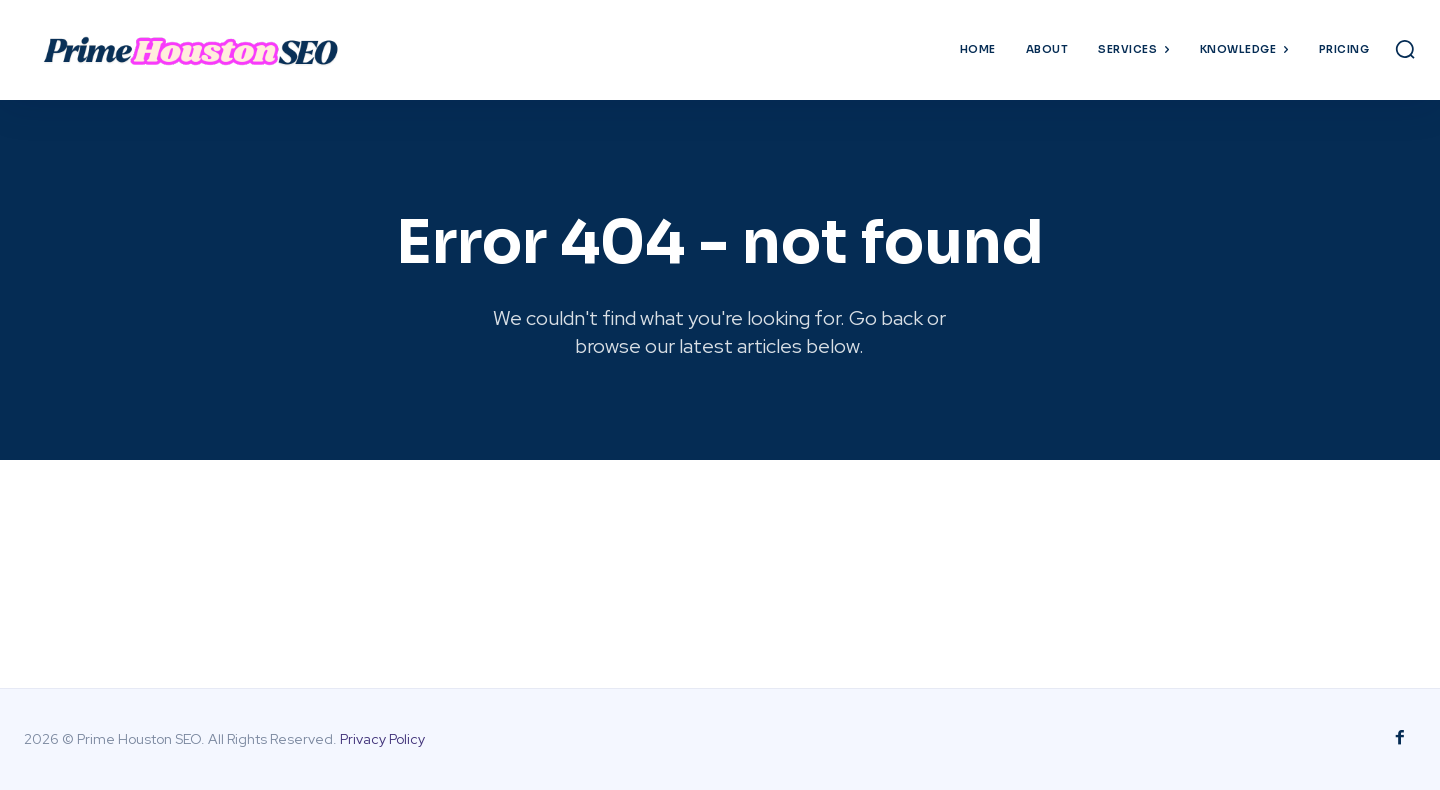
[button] (1405, 49)
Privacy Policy (382, 739)
